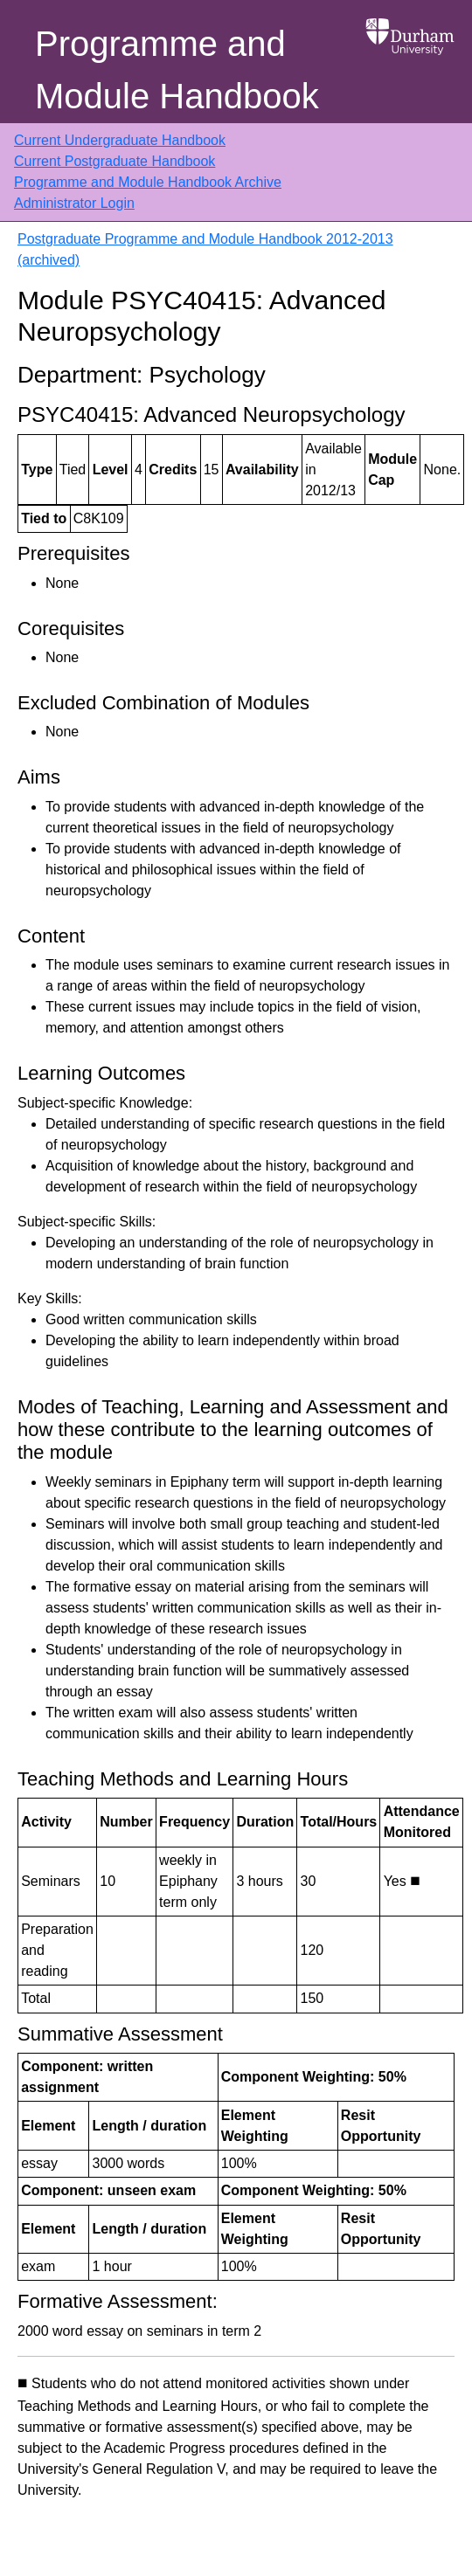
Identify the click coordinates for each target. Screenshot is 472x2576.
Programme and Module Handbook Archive (147, 182)
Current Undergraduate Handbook (120, 140)
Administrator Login (74, 203)
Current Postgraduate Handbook (114, 161)
